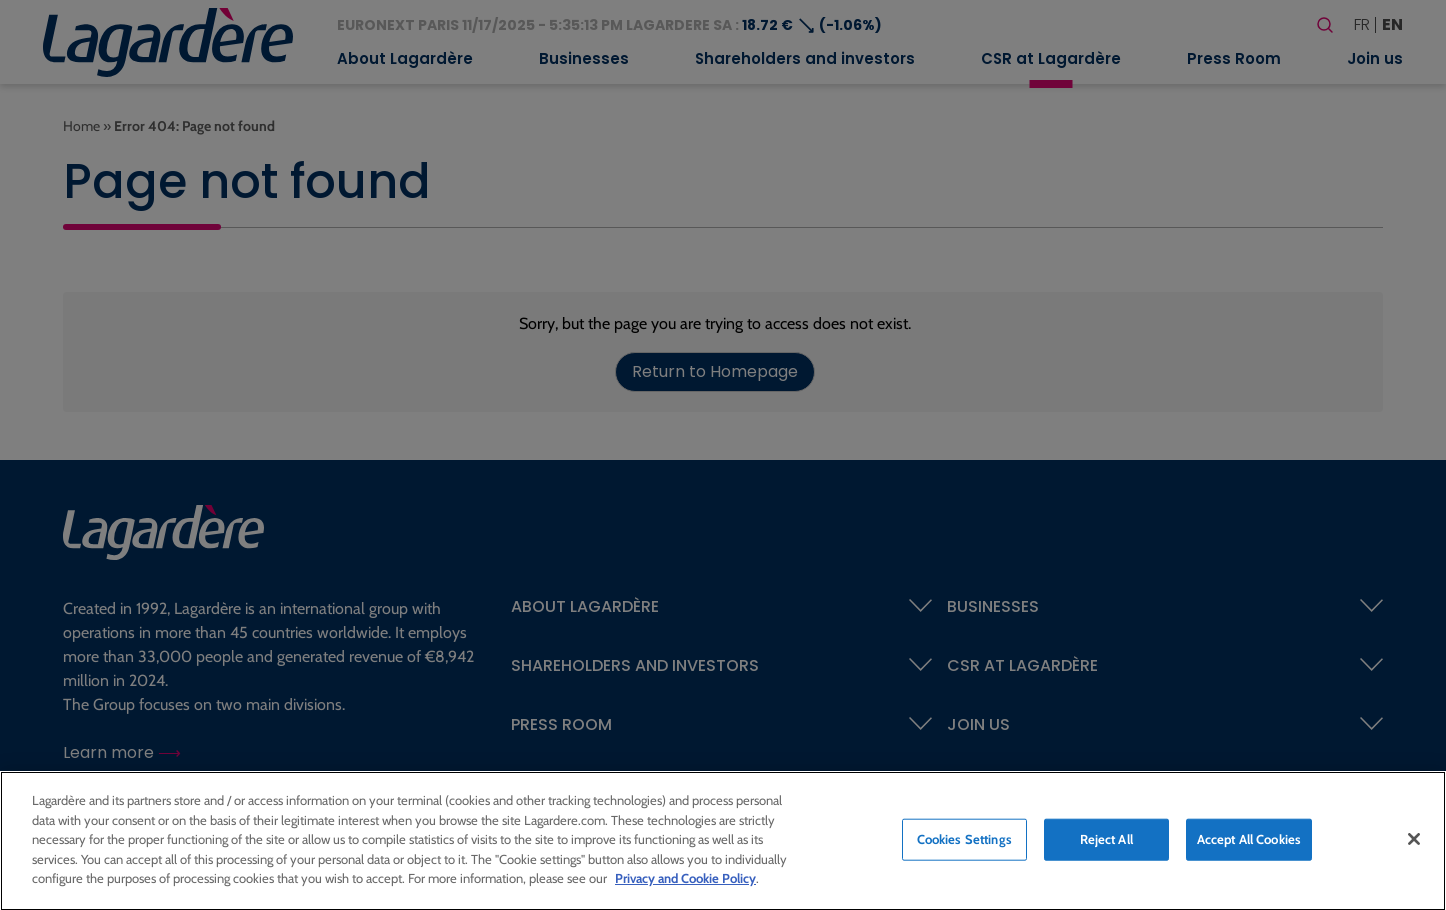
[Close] (1414, 844)
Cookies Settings (964, 844)
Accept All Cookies (1249, 844)
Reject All (1106, 844)
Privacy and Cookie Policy (685, 883)
